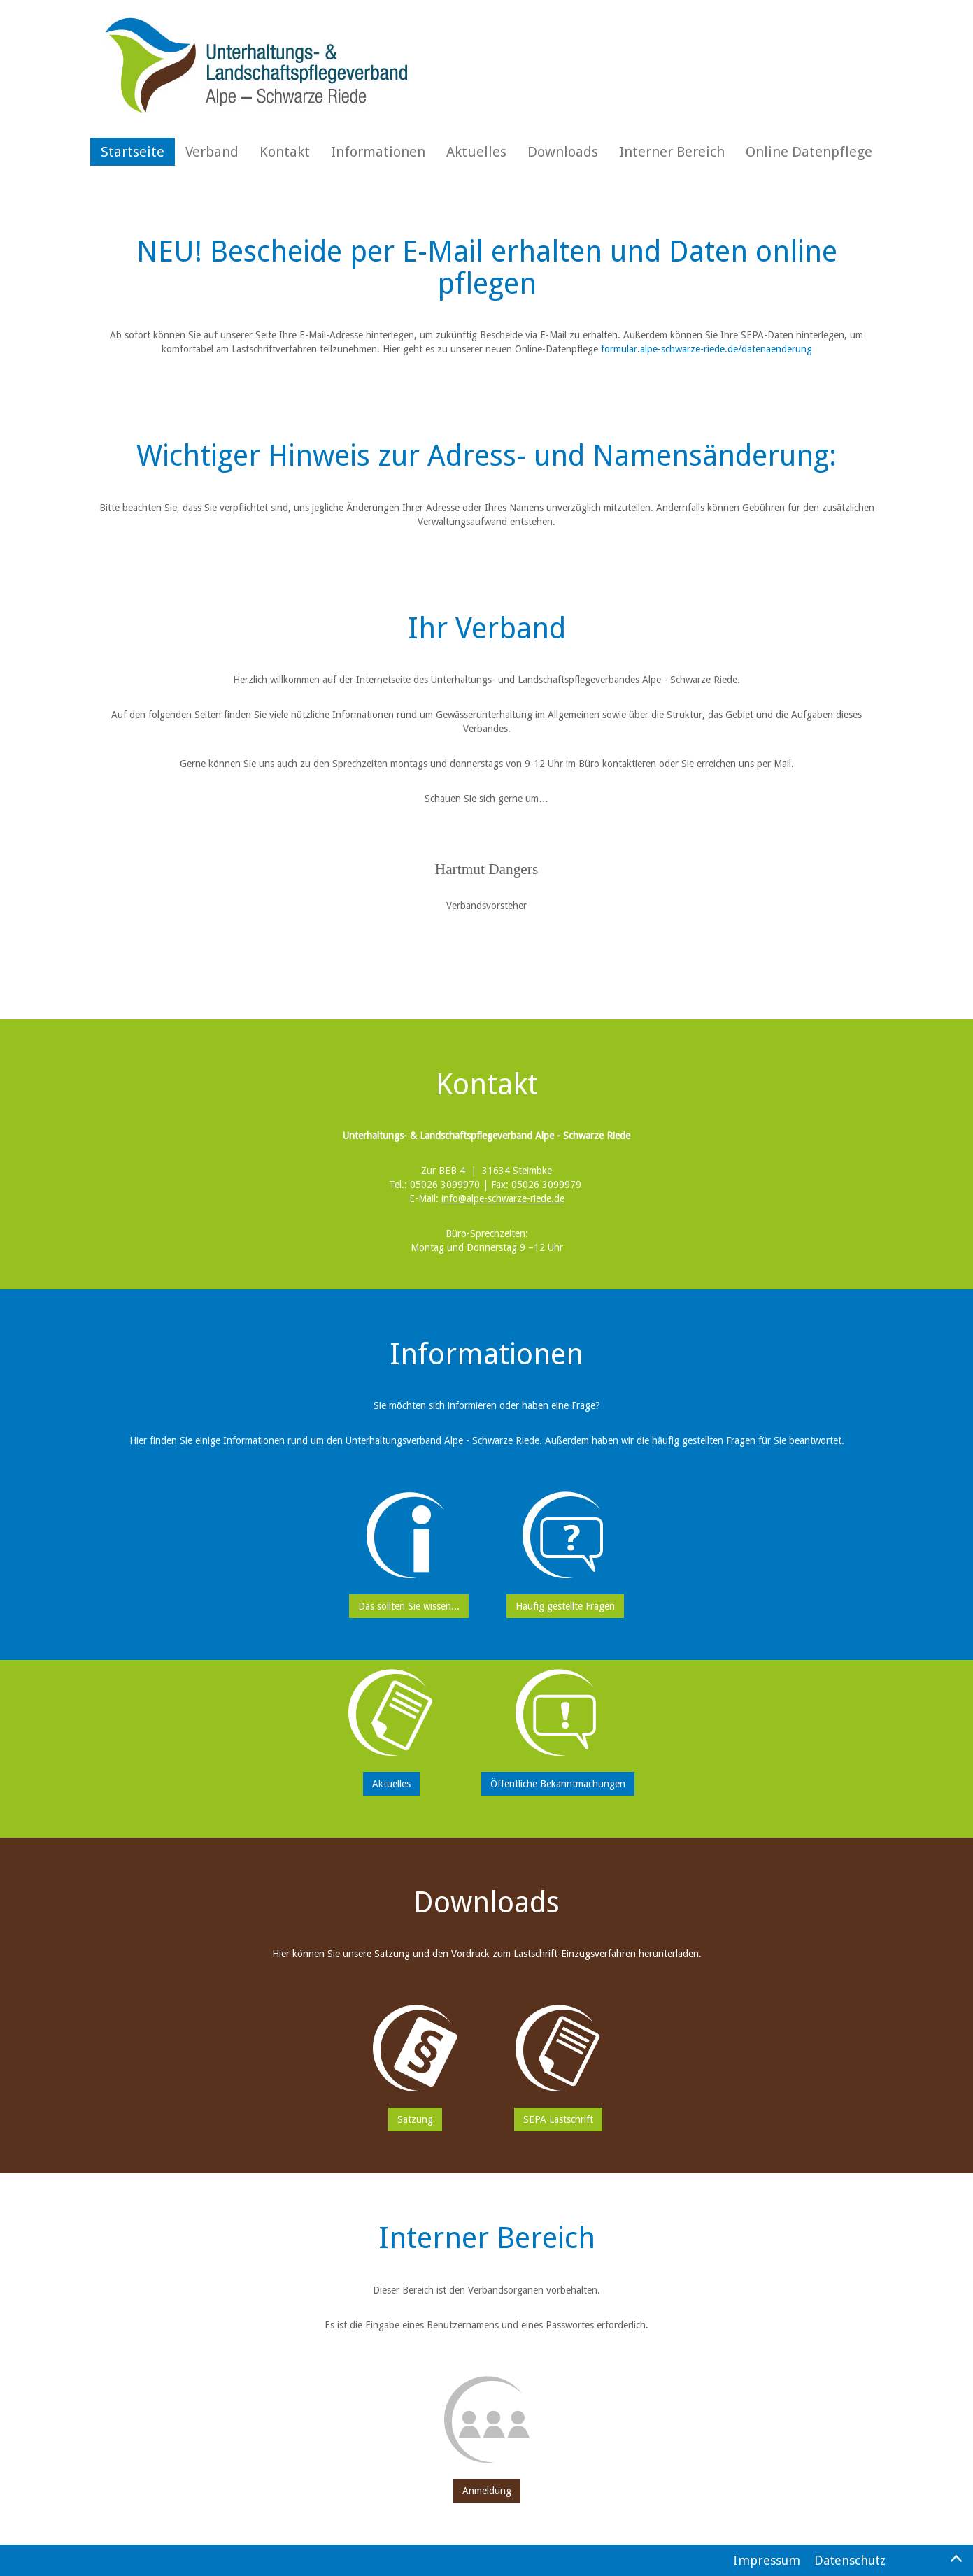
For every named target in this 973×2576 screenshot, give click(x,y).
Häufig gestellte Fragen (565, 1606)
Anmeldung (486, 2490)
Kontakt (285, 151)
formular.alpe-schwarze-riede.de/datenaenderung (706, 349)
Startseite (132, 151)
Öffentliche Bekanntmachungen (557, 1783)
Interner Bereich (672, 151)
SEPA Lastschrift (558, 2119)
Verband (212, 151)
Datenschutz (850, 2560)
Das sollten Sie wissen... (409, 1606)
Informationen (378, 151)
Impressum (766, 2560)
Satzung (415, 2119)
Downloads (562, 151)
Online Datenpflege (809, 151)
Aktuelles (476, 151)
